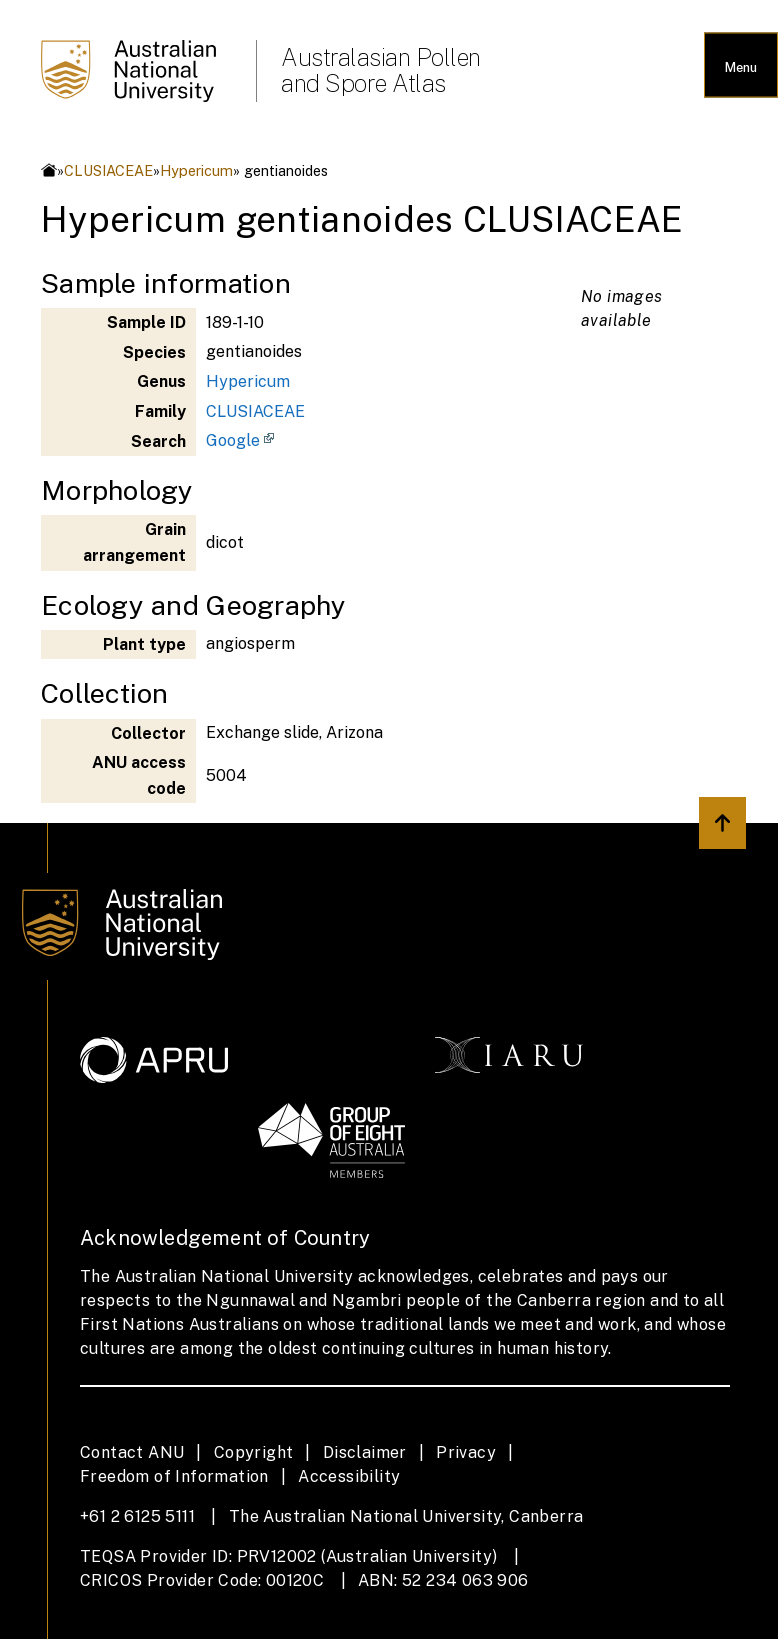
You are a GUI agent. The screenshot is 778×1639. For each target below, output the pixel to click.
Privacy (466, 1452)
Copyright (254, 1452)
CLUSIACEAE (108, 170)
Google (233, 440)
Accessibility (349, 1476)
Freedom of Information (174, 1476)
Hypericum (196, 170)
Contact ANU (132, 1452)
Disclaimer (365, 1452)
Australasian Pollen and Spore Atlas (381, 70)
